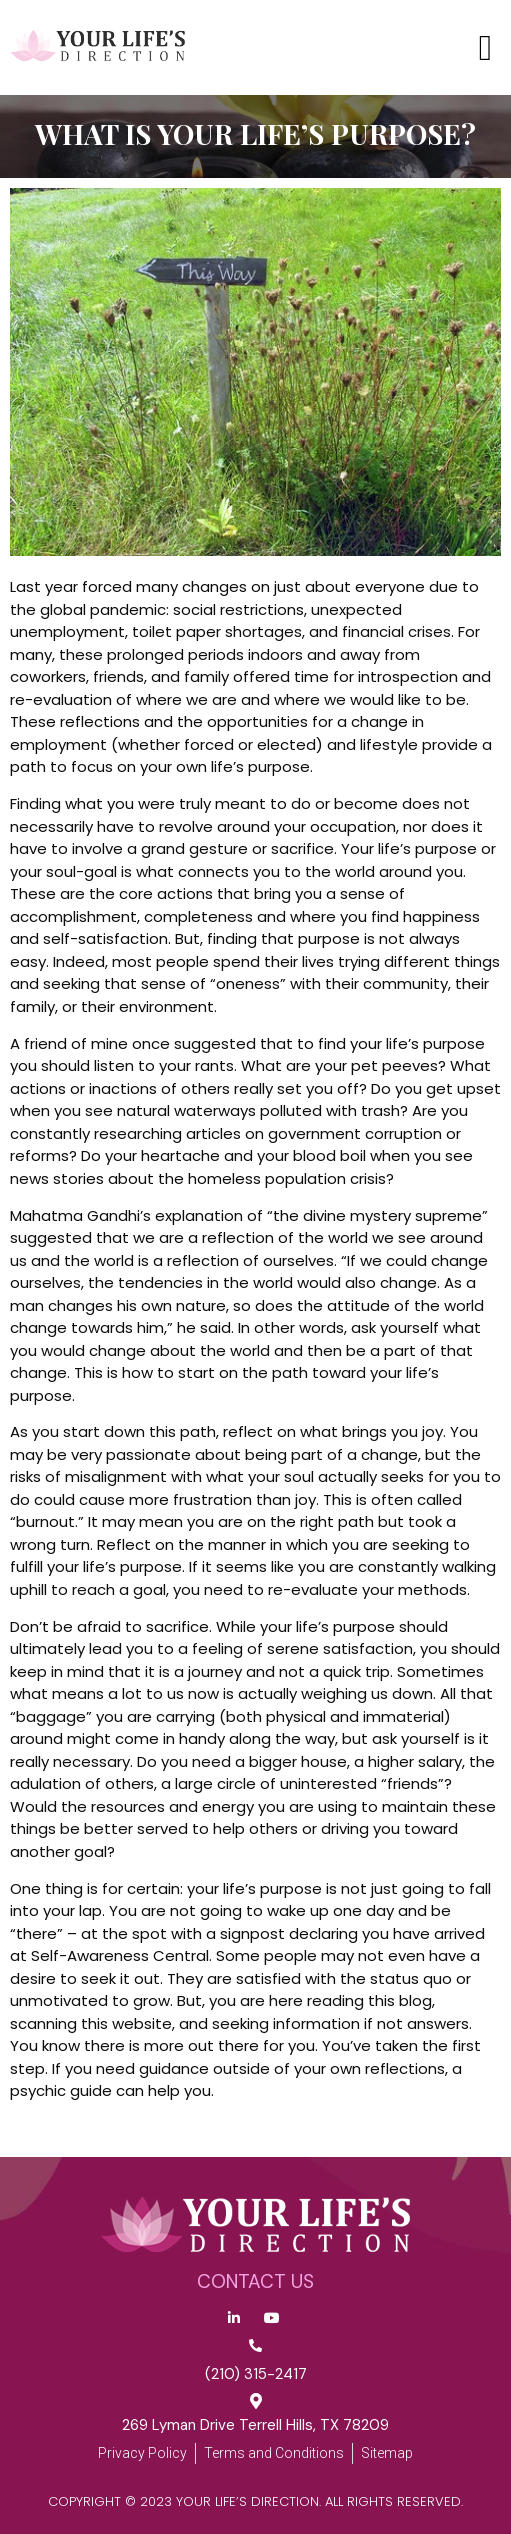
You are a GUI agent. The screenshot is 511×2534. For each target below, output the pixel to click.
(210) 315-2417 (256, 2374)
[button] (485, 48)
